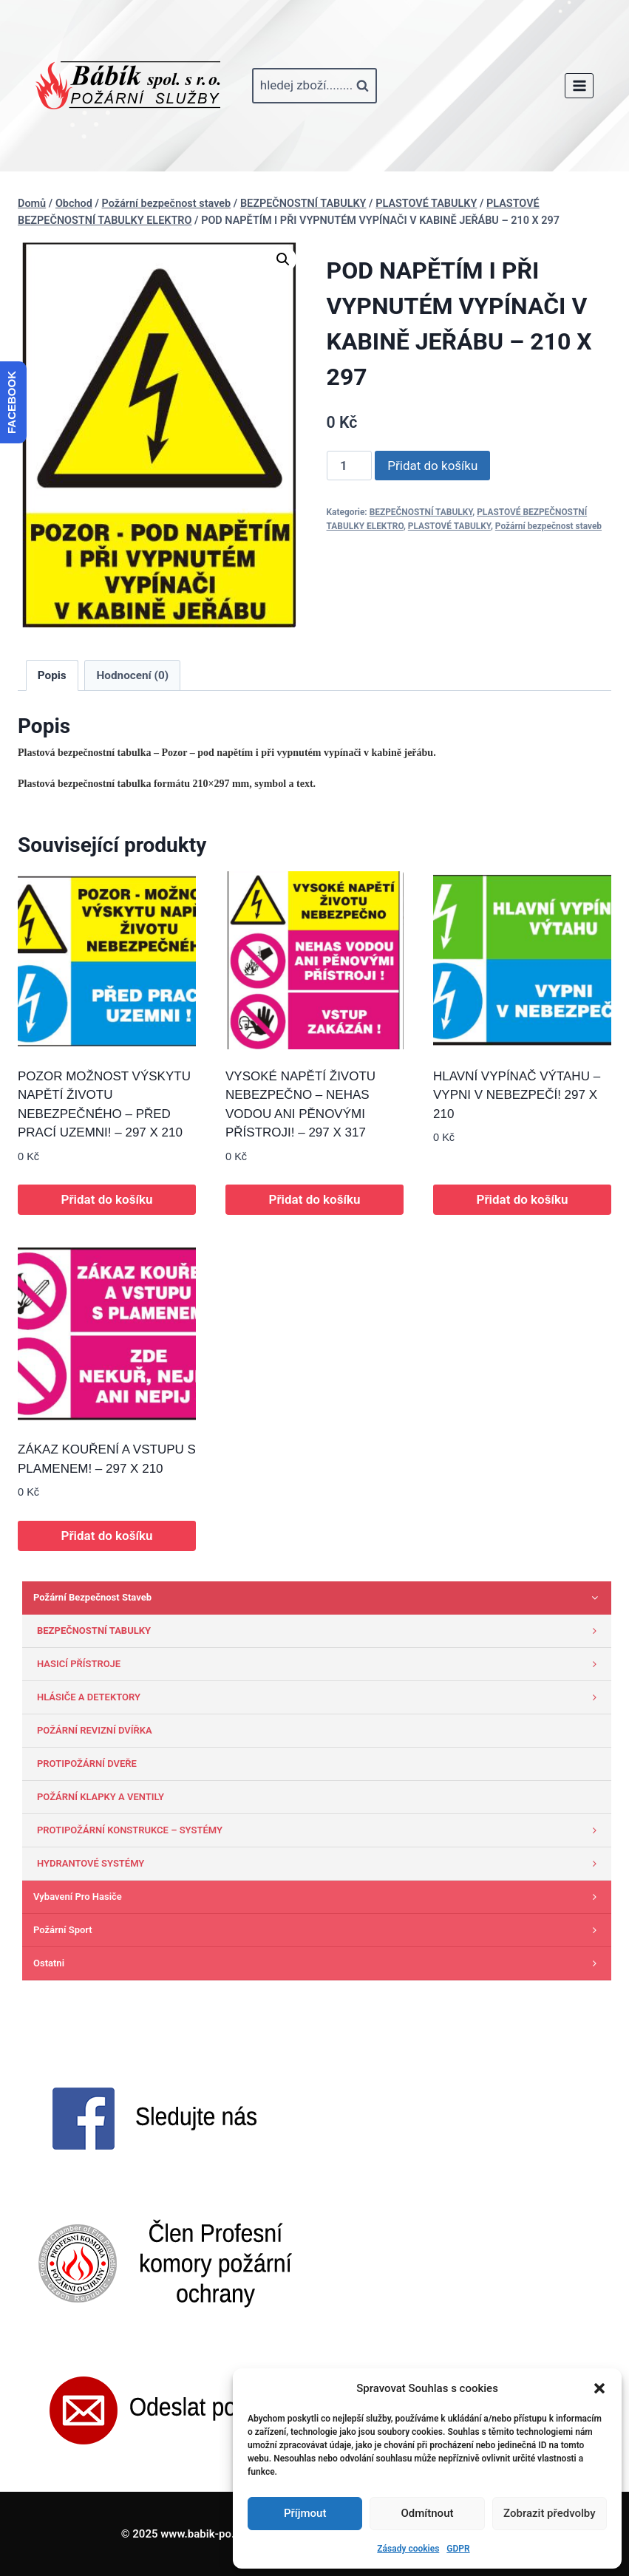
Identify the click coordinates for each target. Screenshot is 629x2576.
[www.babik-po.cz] (127, 86)
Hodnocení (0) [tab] (133, 675)
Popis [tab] (52, 675)
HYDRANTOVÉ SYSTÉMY (320, 1864)
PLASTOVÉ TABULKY (449, 526)
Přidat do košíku (432, 465)
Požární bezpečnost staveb (548, 526)
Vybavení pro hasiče (318, 1897)
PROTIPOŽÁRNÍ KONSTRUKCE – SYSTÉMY (320, 1830)
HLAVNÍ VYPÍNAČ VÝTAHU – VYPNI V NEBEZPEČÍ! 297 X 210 (516, 1095)
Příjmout (305, 2513)
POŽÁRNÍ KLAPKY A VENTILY (100, 1796)
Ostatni (318, 1963)
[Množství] (350, 465)
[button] (599, 2388)
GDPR (457, 2548)
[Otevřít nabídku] (579, 85)
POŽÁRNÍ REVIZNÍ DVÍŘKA (94, 1730)
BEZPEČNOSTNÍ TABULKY (421, 512)
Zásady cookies (408, 2548)
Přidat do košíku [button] (107, 1199)
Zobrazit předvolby (549, 2513)
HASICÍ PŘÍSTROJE (320, 1664)
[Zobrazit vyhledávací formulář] (314, 85)
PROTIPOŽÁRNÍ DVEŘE (87, 1763)
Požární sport (318, 1930)
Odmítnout (427, 2513)
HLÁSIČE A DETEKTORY (320, 1697)
